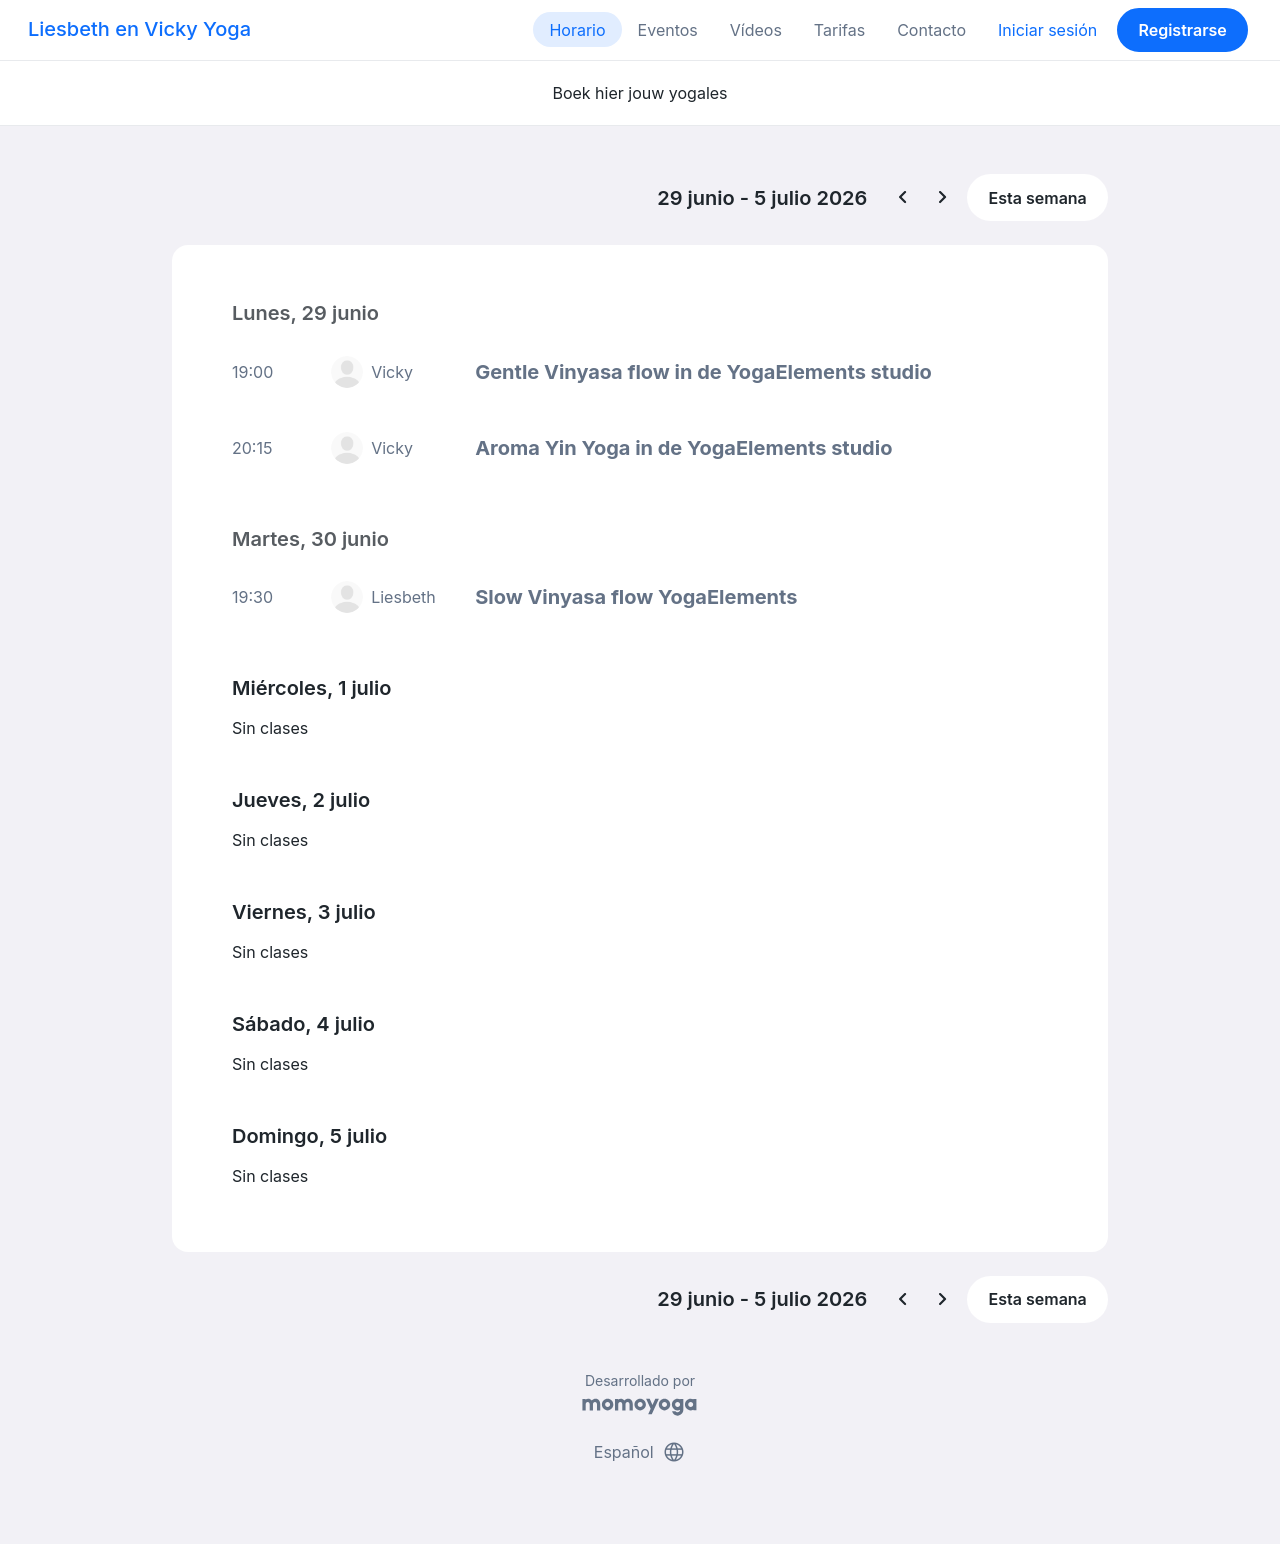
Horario (577, 30)
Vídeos (756, 30)
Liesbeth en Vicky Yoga (139, 29)
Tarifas (839, 30)
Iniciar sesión (1047, 30)
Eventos (668, 30)
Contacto (931, 30)
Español (640, 1452)
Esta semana (1038, 198)
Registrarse (1182, 30)
